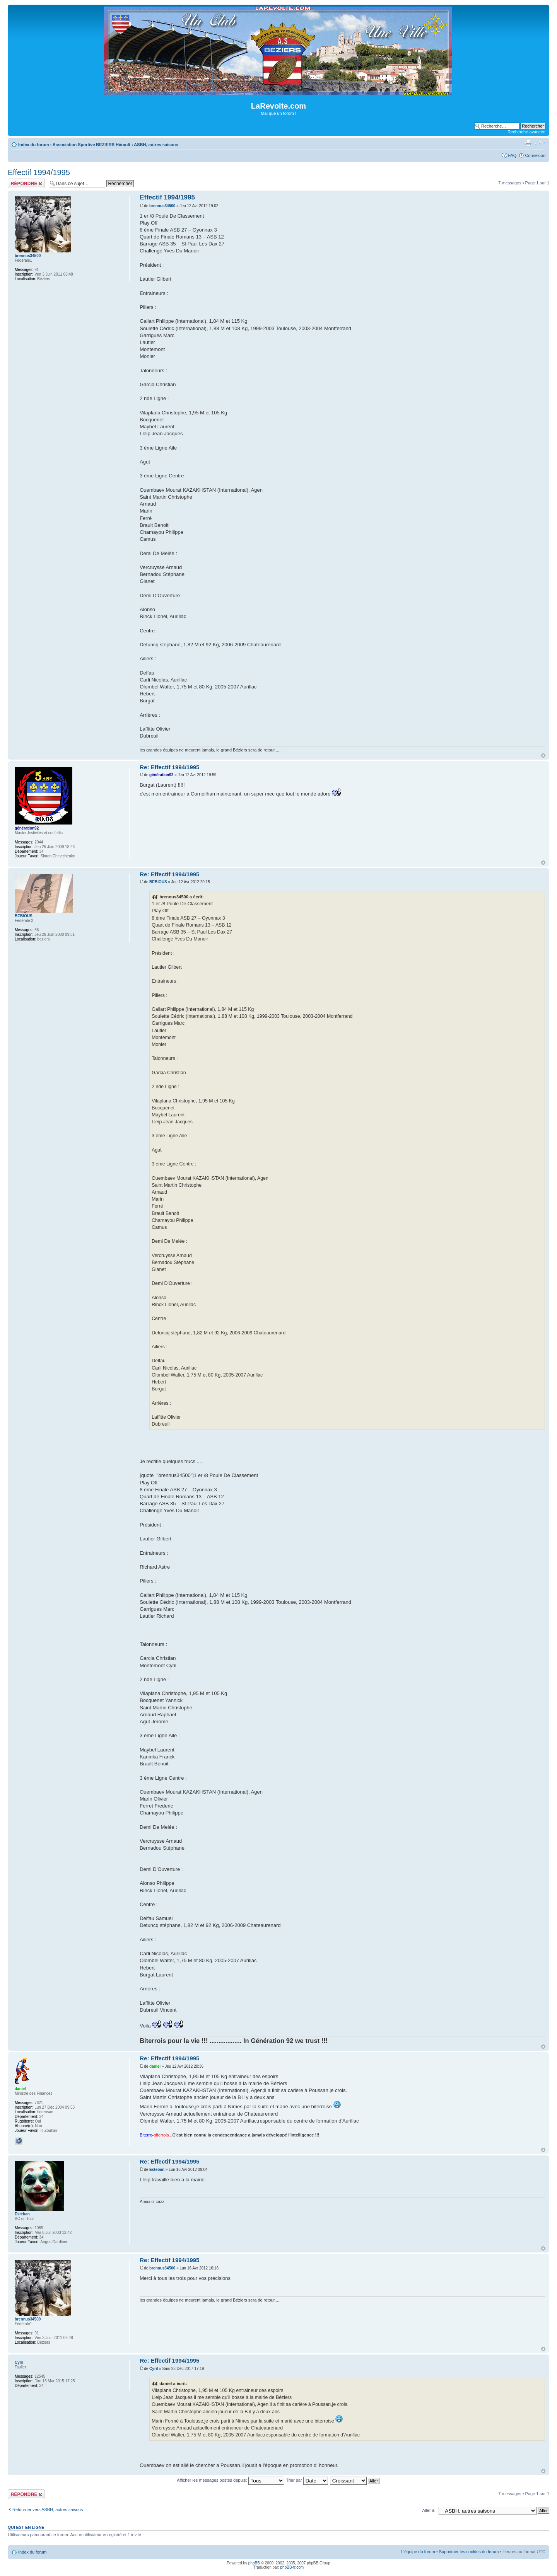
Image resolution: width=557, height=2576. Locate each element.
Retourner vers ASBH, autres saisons (47, 2509)
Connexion (535, 155)
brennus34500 (162, 206)
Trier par (307, 2480)
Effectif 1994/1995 (39, 172)
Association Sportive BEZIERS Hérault (91, 144)
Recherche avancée (526, 131)
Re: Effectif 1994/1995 (169, 767)
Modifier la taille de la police (539, 143)
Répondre (26, 183)
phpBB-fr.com (292, 2567)
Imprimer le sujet (528, 143)
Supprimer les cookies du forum (469, 2551)
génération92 (161, 775)
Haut (543, 755)
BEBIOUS (158, 882)
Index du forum (33, 144)
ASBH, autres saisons (156, 144)
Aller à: (429, 2510)
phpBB (254, 2563)
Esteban (156, 2169)
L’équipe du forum (418, 2551)
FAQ (512, 155)
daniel (155, 2066)
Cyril (153, 2368)
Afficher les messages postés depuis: (230, 2480)
